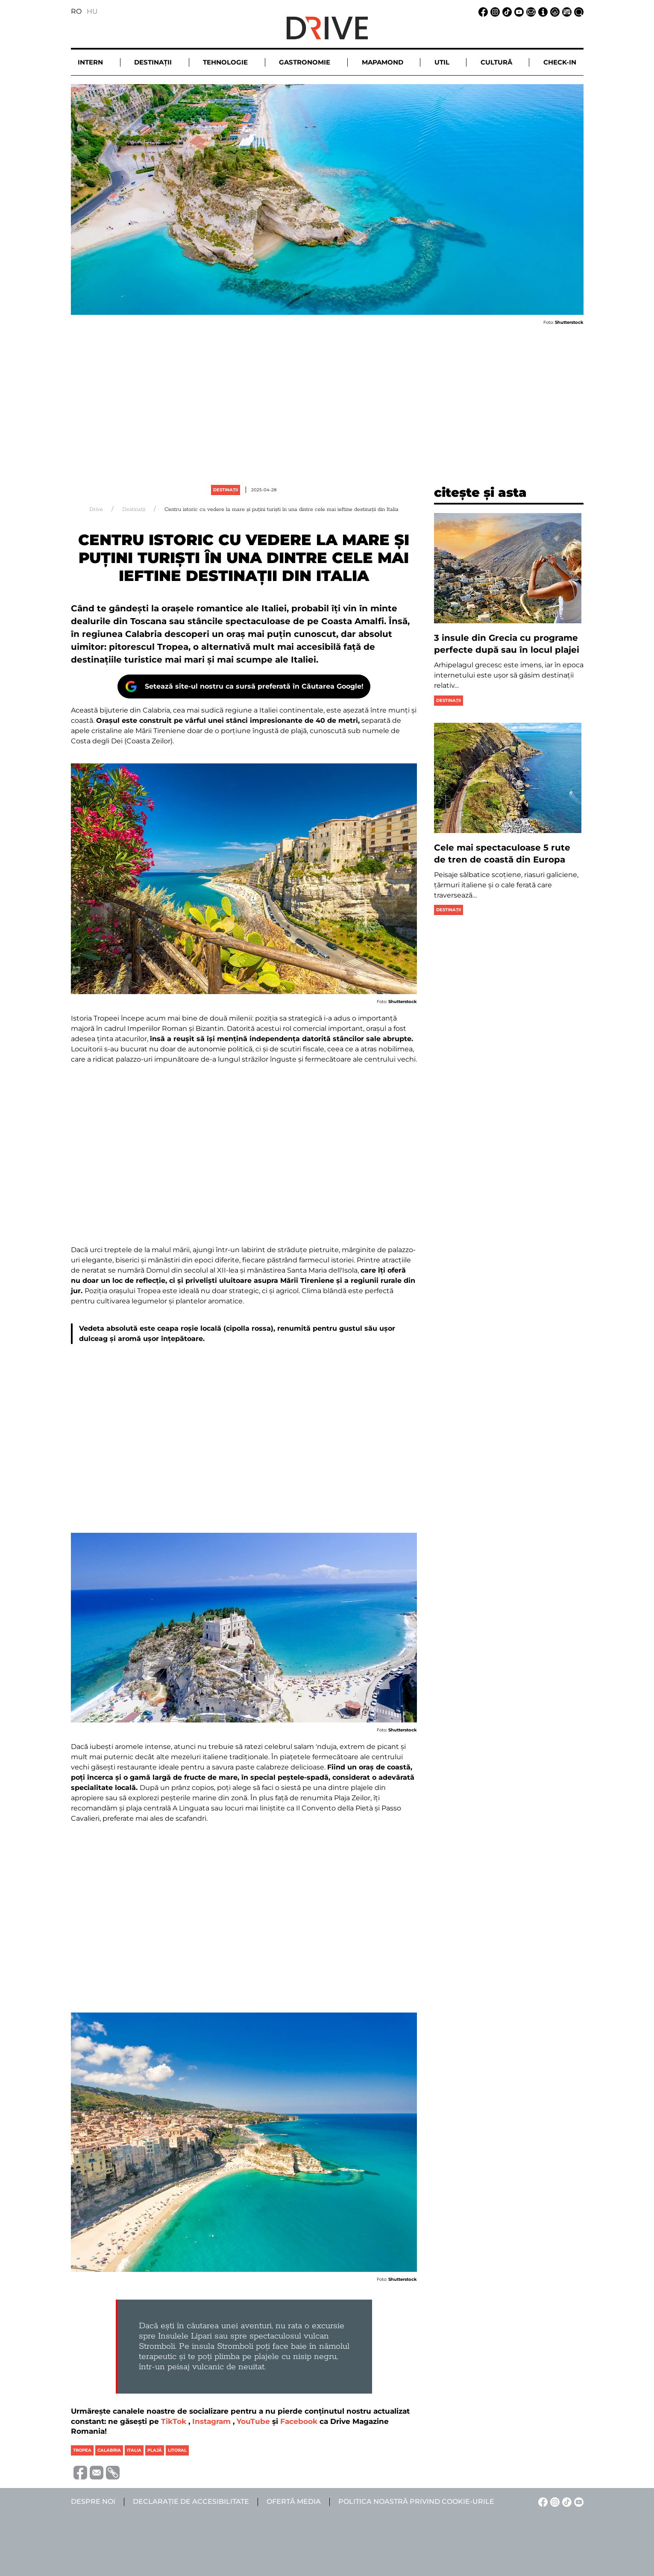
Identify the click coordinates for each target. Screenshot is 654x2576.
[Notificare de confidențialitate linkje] (554, 11)
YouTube (253, 2421)
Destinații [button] (153, 62)
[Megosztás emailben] (95, 2472)
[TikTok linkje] (506, 11)
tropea (82, 2450)
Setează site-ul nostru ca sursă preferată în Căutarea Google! (254, 686)
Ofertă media (294, 2501)
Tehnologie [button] (225, 62)
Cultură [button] (496, 62)
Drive (96, 509)
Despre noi (93, 2501)
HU (92, 11)
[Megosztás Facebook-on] (79, 2472)
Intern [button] (90, 62)
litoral (177, 2450)
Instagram (211, 2421)
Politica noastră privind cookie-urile (416, 2501)
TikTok (173, 2421)
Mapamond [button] (382, 62)
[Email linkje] (530, 11)
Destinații (225, 490)
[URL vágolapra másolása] (111, 2472)
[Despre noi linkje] (542, 11)
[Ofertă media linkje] (566, 11)
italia (134, 2450)
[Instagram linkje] (494, 11)
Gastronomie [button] (304, 62)
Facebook (298, 2421)
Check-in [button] (559, 62)
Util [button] (441, 62)
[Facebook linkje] (482, 11)
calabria (109, 2450)
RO (76, 11)
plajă (154, 2450)
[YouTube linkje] (518, 11)
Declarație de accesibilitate (191, 2501)
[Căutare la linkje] (578, 11)
